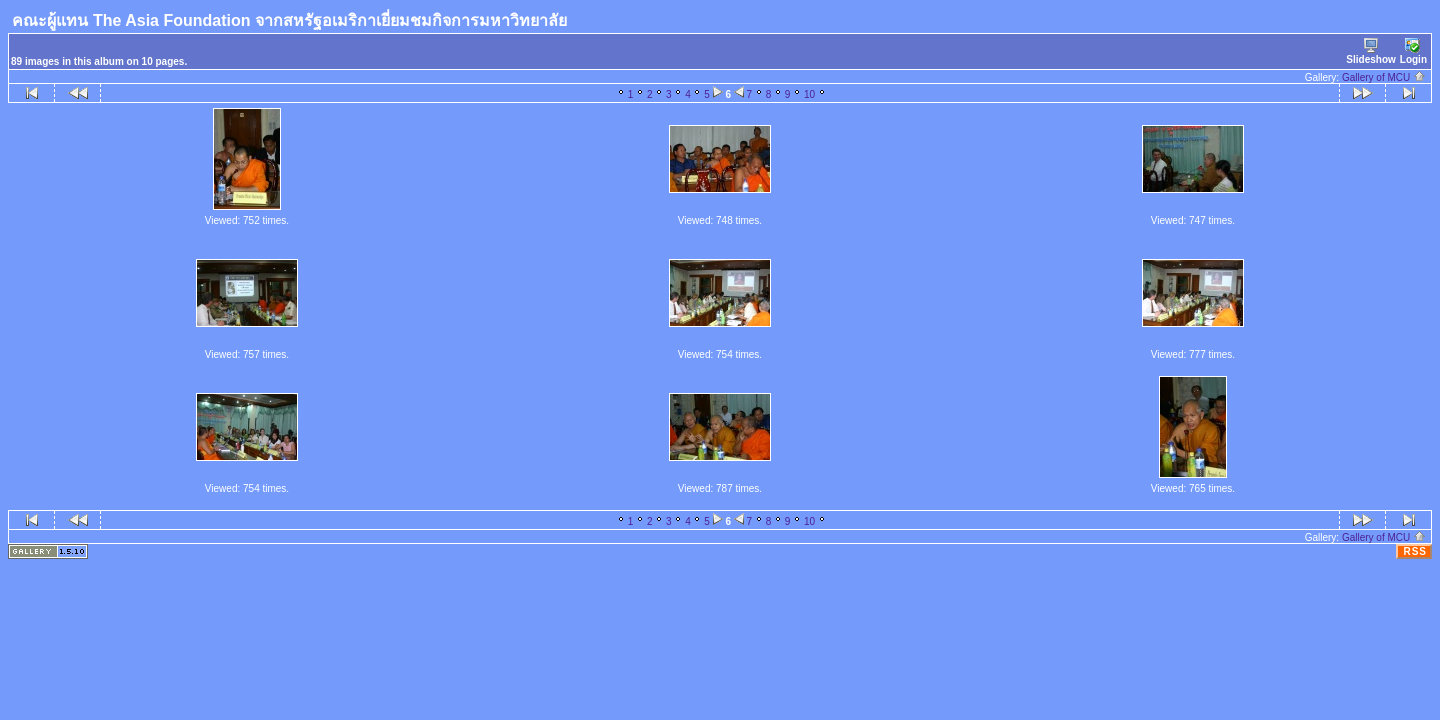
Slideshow (1370, 51)
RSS (1415, 551)
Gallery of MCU (1384, 77)
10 (809, 94)
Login (1413, 51)
